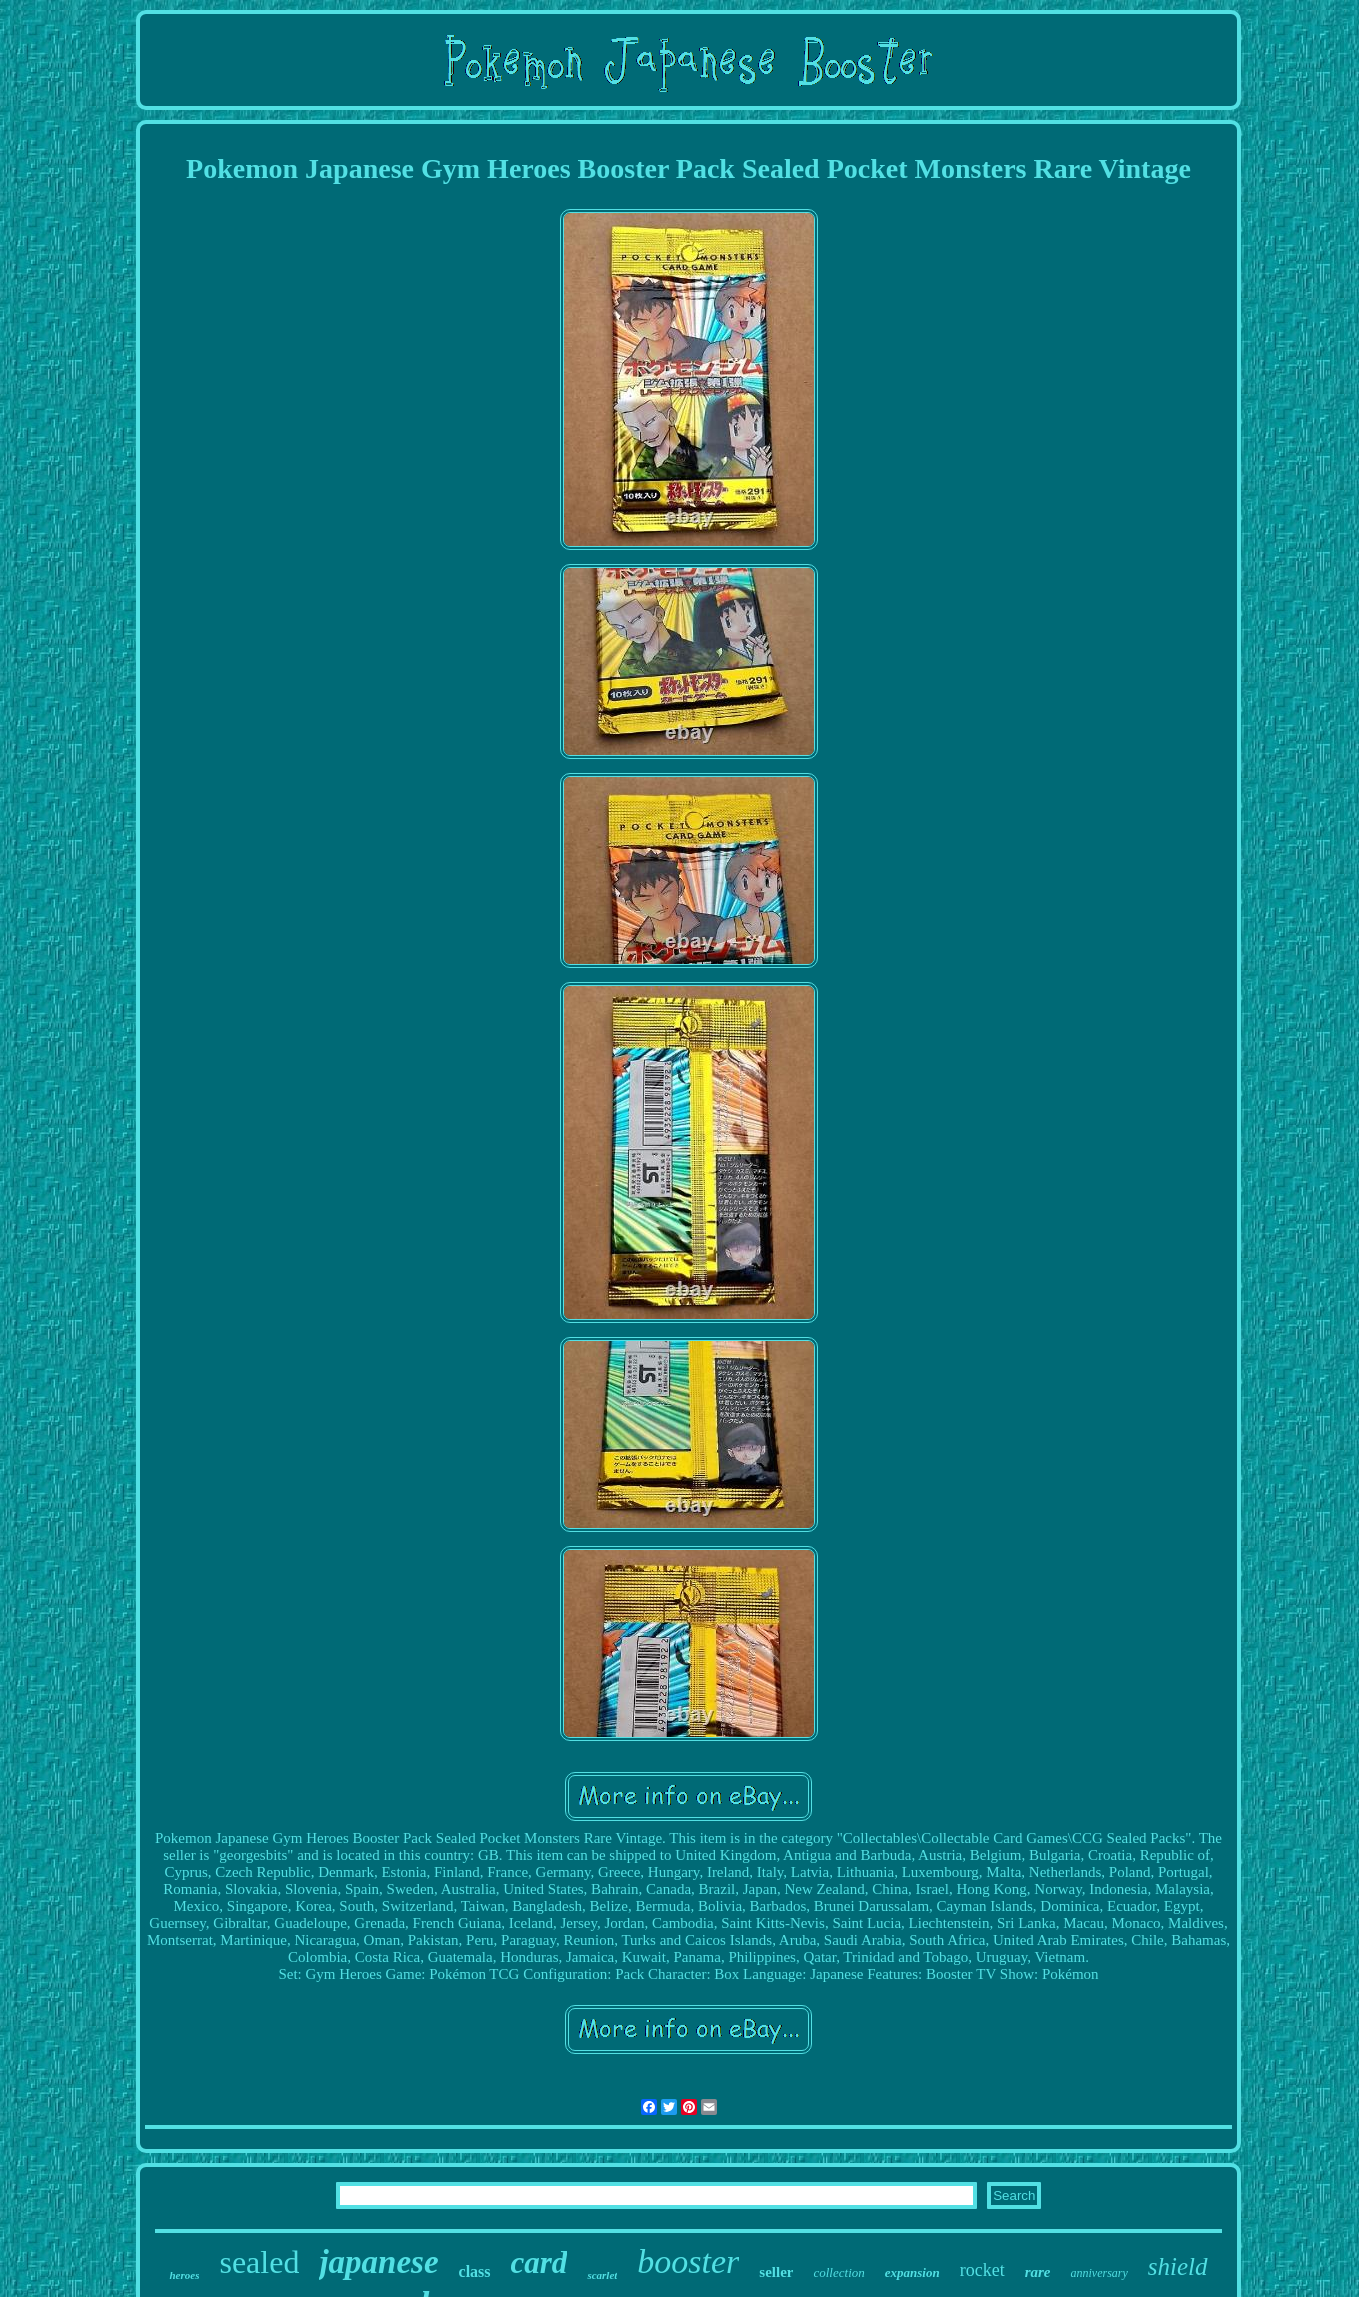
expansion (912, 2272)
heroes (184, 2275)
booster (688, 2261)
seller (776, 2272)
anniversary (1098, 2273)
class (475, 2271)
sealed (259, 2262)
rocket (982, 2270)
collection (838, 2272)
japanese (378, 2262)
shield (1178, 2266)
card (539, 2262)
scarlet (602, 2275)
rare (1038, 2272)
